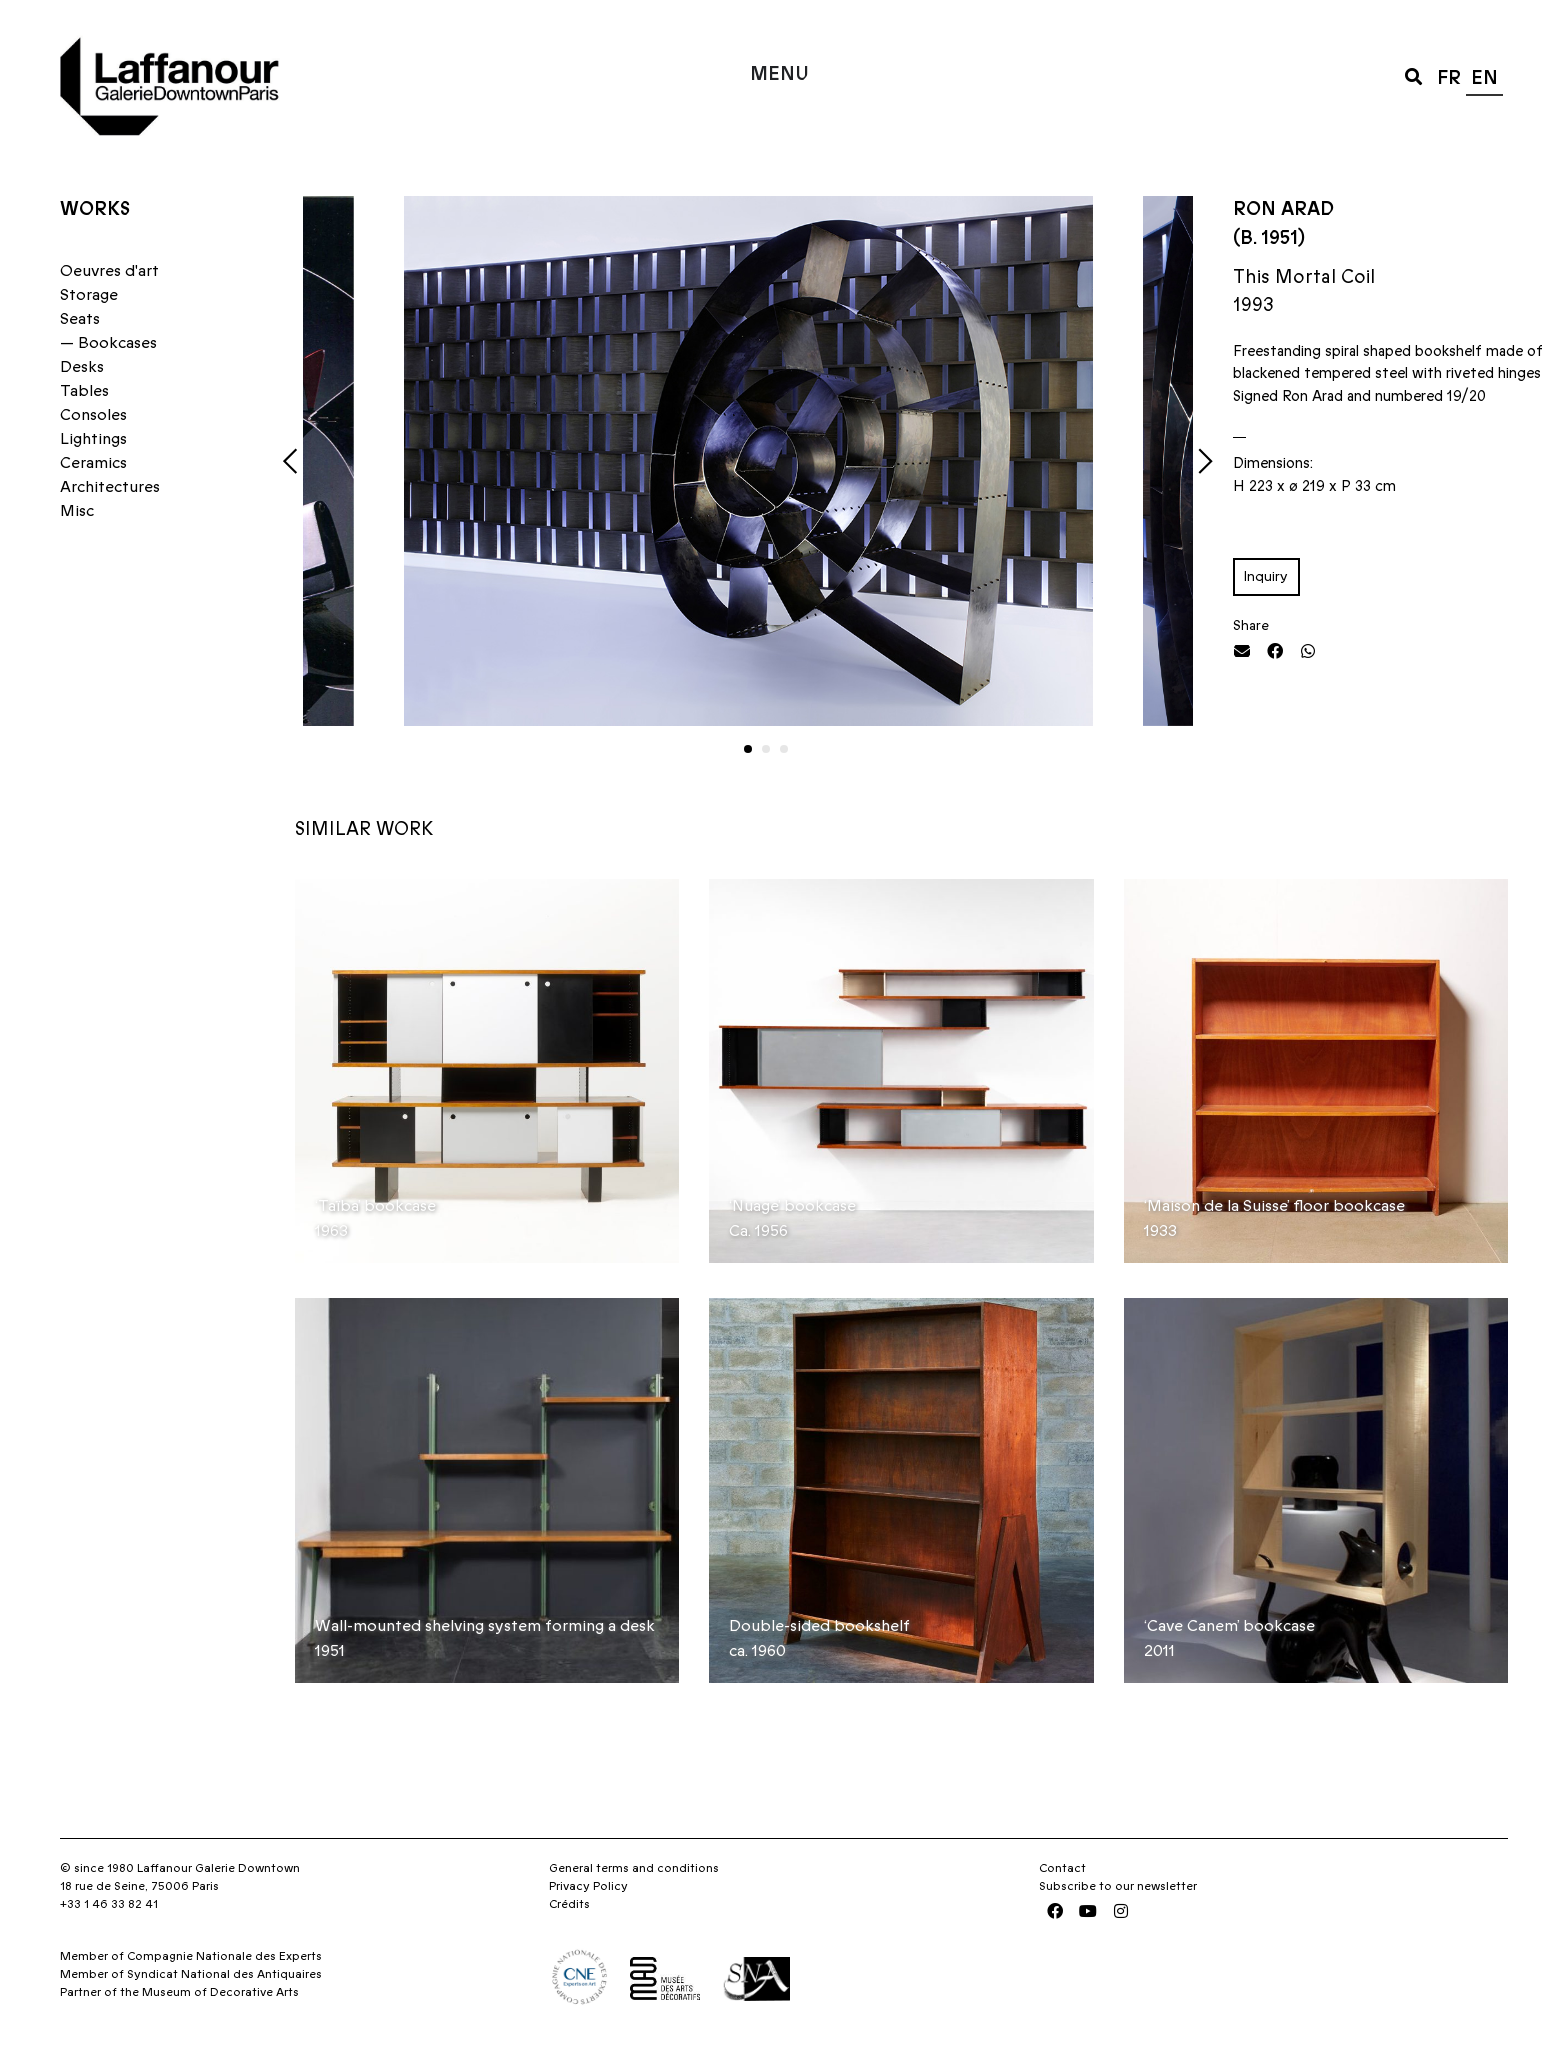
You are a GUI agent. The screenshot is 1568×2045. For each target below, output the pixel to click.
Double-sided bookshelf (819, 1626)
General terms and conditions (634, 1868)
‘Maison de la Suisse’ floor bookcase (1274, 1206)
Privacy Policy (588, 1886)
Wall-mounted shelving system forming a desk (485, 1626)
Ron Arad (1283, 209)
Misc (77, 511)
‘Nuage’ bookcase (792, 1206)
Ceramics (93, 463)
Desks (82, 367)
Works (95, 209)
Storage (89, 295)
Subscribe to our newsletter (1118, 1886)
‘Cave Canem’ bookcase (1229, 1626)
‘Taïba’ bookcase (375, 1206)
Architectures (110, 487)
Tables (84, 391)
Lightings (93, 439)
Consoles (93, 415)
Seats (80, 319)
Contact (1062, 1868)
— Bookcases (108, 343)
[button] (1413, 75)
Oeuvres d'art (109, 271)
